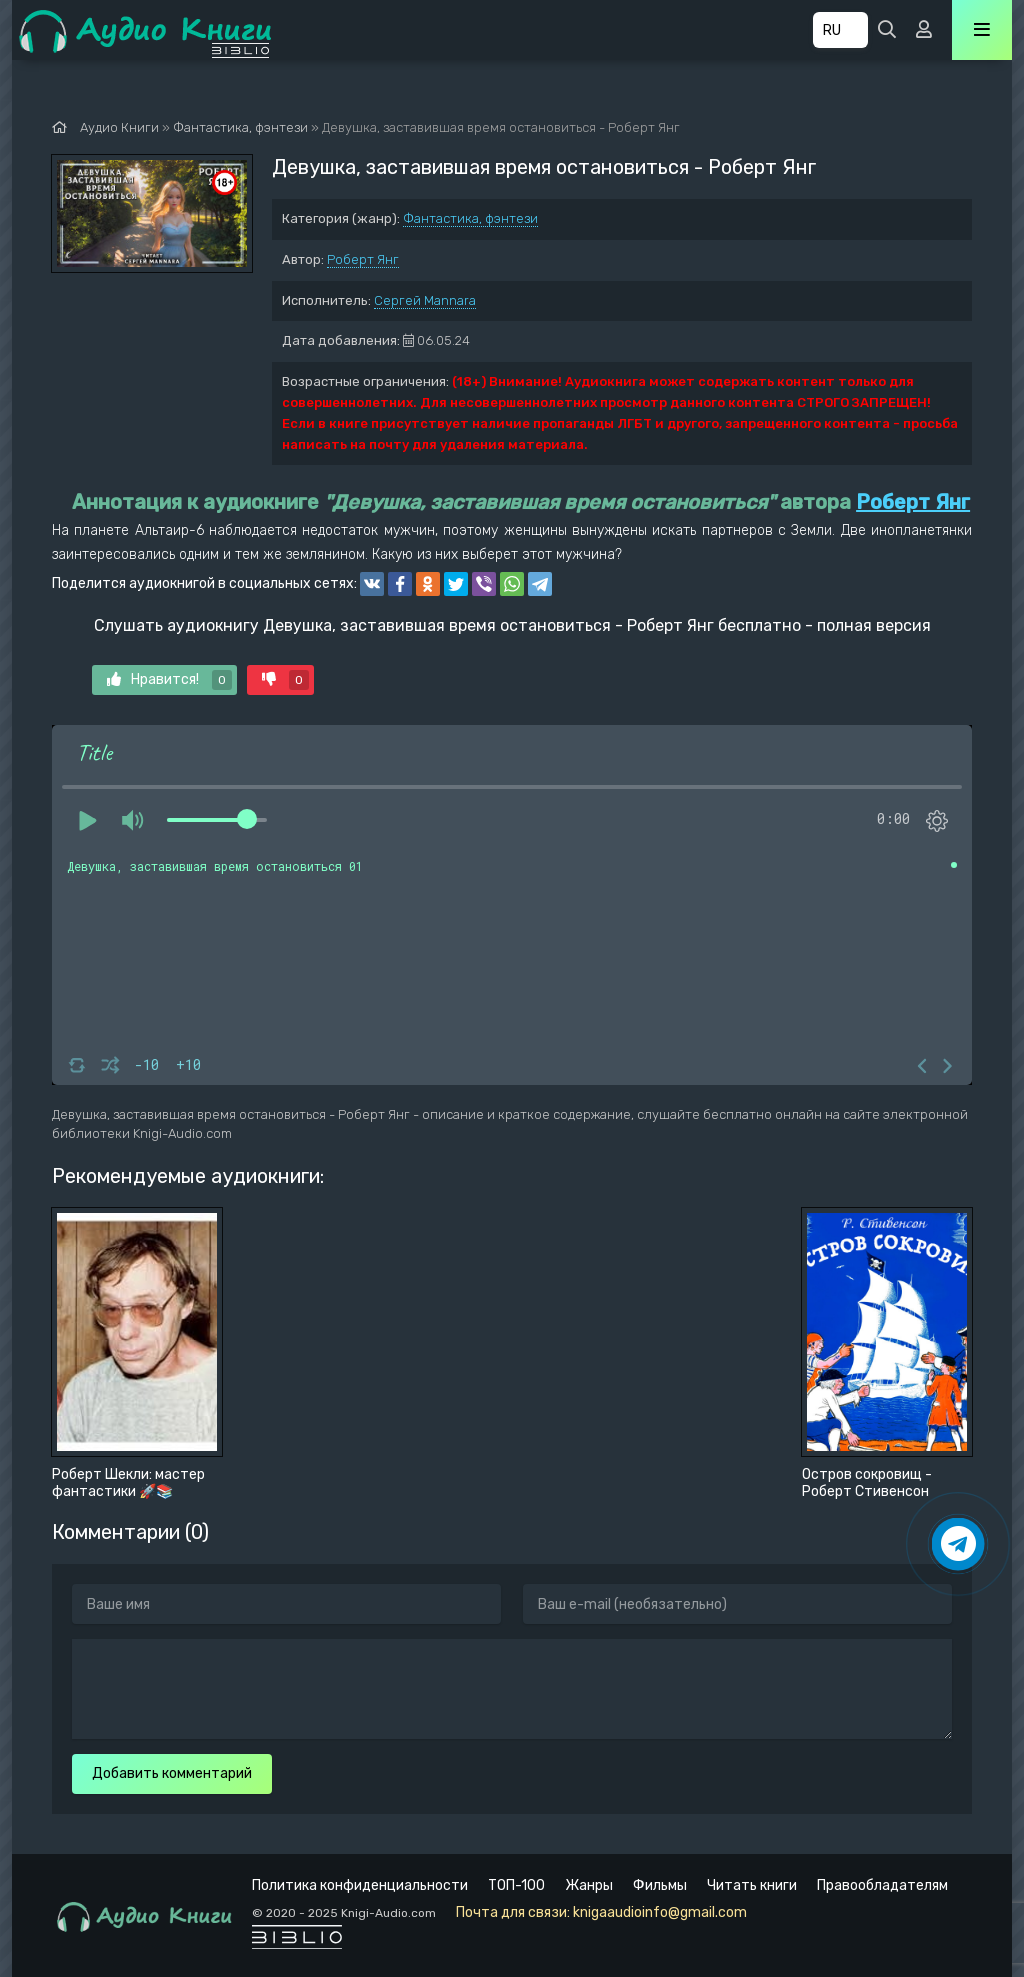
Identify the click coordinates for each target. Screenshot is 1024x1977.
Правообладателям (882, 1885)
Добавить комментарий (172, 1773)
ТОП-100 (516, 1885)
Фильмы (660, 1885)
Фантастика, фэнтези (470, 218)
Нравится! (169, 680)
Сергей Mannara (425, 300)
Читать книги (752, 1885)
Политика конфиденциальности (360, 1885)
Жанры (589, 1885)
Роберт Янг (363, 259)
